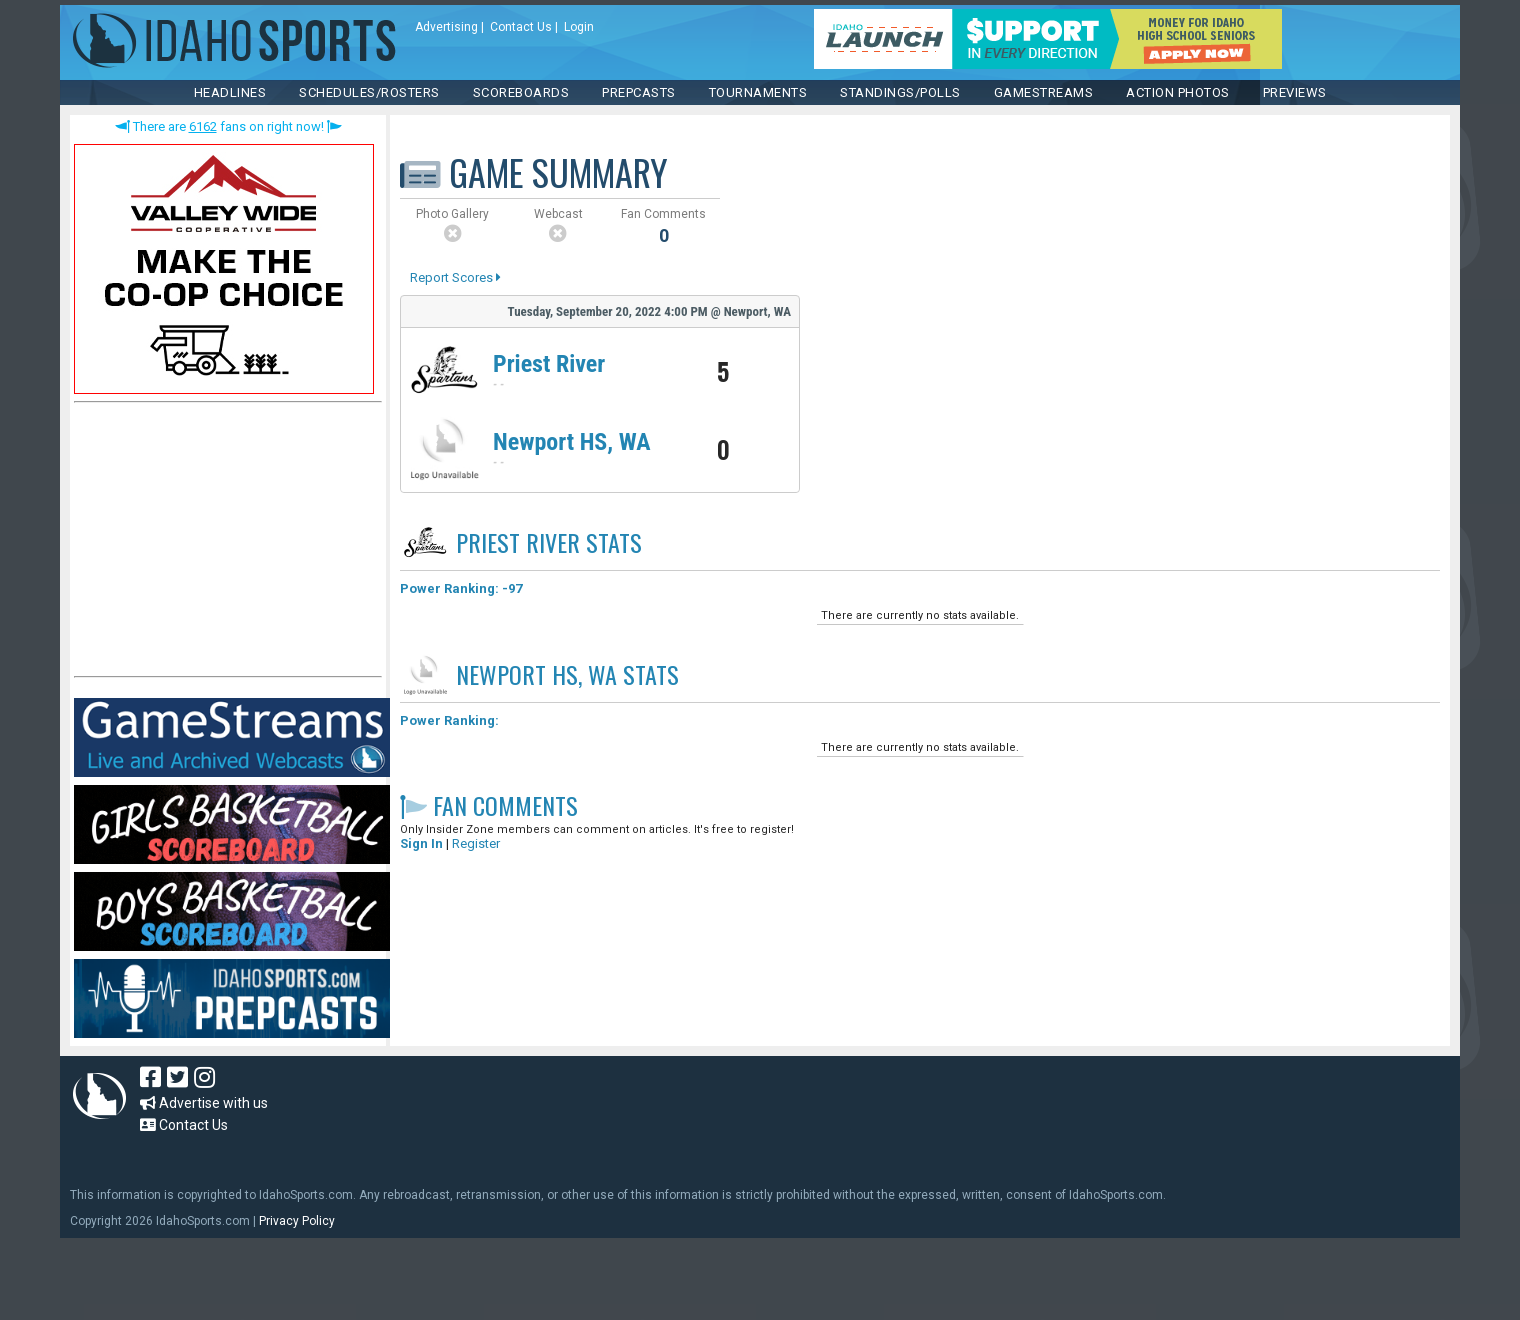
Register (476, 843)
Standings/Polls (900, 92)
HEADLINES (230, 92)
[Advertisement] (224, 544)
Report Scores (455, 277)
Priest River (549, 364)
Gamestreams (1044, 92)
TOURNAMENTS (758, 92)
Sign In (421, 843)
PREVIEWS (1295, 92)
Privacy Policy (297, 1221)
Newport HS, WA (572, 442)
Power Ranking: (449, 720)
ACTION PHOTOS (1178, 92)
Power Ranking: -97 (461, 588)
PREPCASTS (639, 92)
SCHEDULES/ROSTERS (369, 92)
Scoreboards (521, 92)
